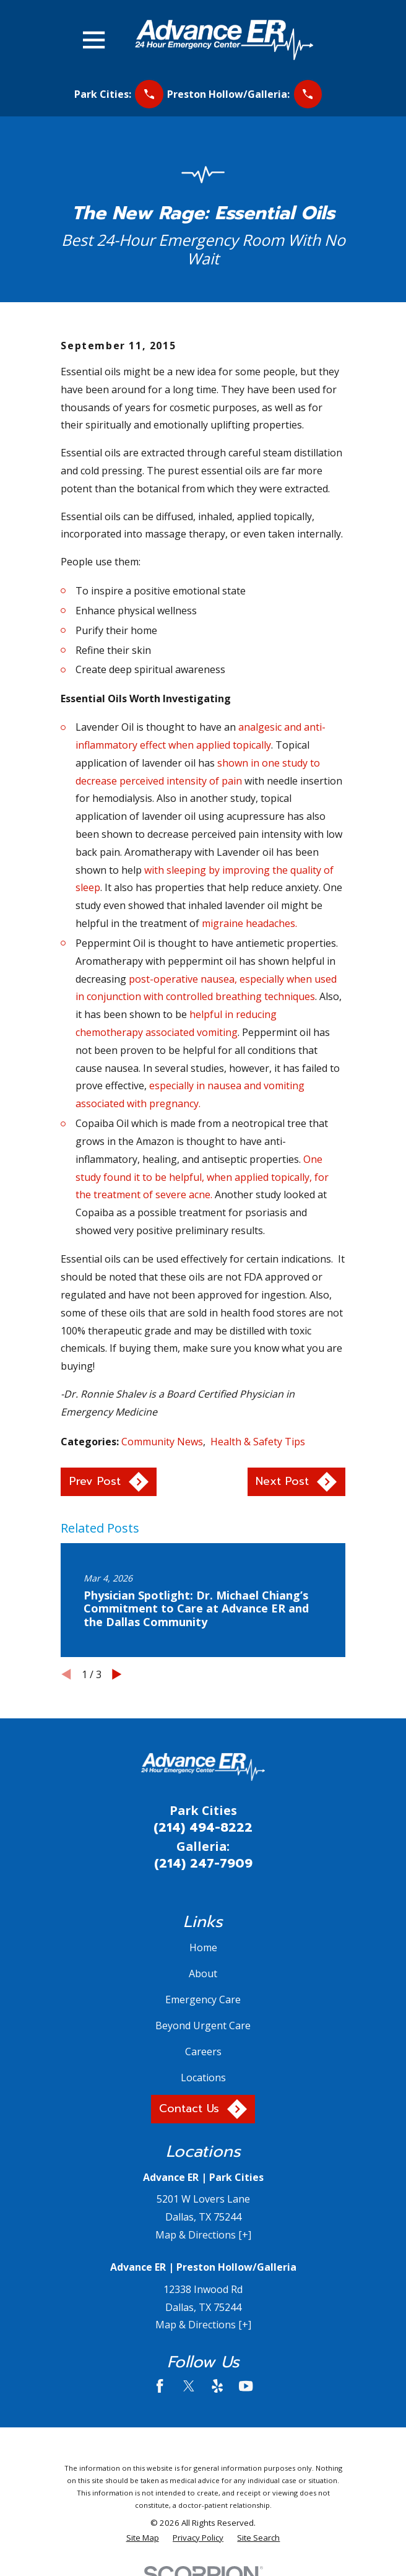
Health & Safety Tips (257, 1441)
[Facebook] (159, 2386)
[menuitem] (142, 2538)
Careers (203, 2051)
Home (203, 1947)
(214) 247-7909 (203, 1863)
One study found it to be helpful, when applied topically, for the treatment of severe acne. (202, 1177)
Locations (203, 2077)
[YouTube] (246, 2386)
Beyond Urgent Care (203, 2025)
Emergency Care (203, 1999)
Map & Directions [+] (203, 2235)
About (203, 1973)
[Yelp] (217, 2386)
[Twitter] (189, 2386)
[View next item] (117, 1674)
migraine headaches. (249, 923)
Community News (162, 1441)
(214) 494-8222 (203, 1827)
